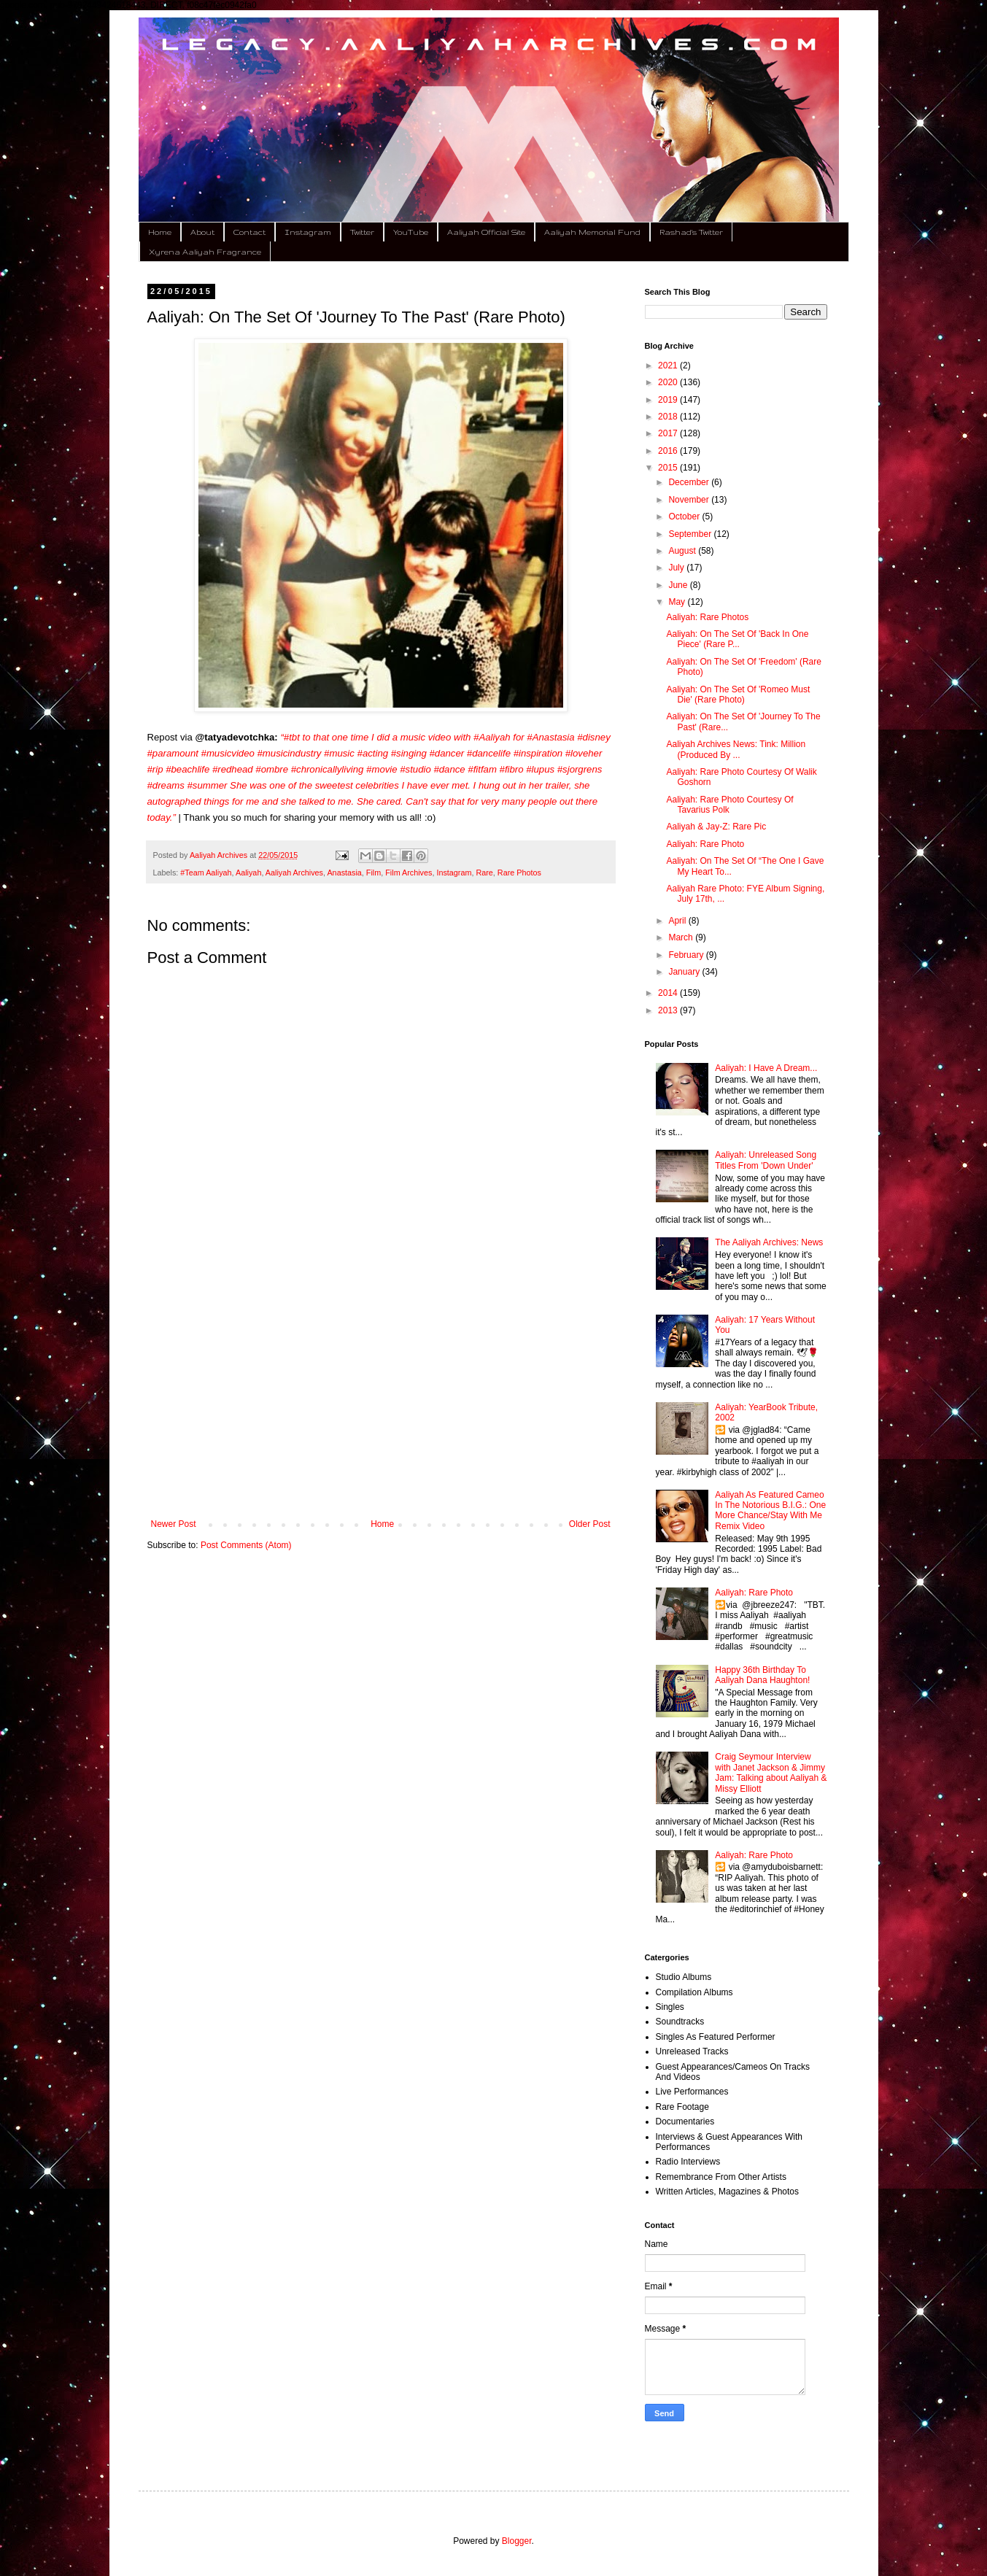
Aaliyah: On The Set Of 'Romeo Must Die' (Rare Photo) (738, 694)
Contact (249, 232)
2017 (669, 433)
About (202, 232)
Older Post (590, 1524)
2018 (669, 416)
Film (373, 872)
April (678, 921)
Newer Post (173, 1524)
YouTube (410, 232)
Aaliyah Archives (294, 872)
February (686, 955)
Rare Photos (519, 872)
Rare (484, 872)
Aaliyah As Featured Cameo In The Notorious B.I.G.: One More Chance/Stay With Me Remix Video (770, 1510)
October (685, 516)
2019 (669, 400)
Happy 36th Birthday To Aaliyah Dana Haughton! (762, 1675)
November (689, 500)
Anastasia (344, 872)
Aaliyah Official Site (486, 232)
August (683, 551)
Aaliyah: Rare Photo (705, 844)
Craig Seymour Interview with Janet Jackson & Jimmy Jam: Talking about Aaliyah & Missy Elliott (771, 1772)
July (677, 567)
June (678, 585)
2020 (669, 382)
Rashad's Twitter (691, 232)
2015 (669, 468)
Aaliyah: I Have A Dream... (766, 1068)
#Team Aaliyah (205, 872)
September (690, 534)
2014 (669, 993)
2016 (669, 451)
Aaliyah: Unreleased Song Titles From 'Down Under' (765, 1160)
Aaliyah (248, 872)
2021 (669, 365)
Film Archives (408, 872)
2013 (669, 1010)
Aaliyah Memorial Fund (592, 232)
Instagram (308, 232)
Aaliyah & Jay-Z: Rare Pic (716, 826)
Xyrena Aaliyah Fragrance (205, 251)
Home (159, 232)
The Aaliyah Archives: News (769, 1242)
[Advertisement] (380, 1398)
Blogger (517, 2541)
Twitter (362, 232)
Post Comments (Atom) (246, 1545)
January (685, 972)
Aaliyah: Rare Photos (707, 617)
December (689, 482)
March (681, 937)
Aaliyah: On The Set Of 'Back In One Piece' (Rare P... (737, 639)
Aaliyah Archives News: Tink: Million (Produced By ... (735, 749)
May (677, 602)
